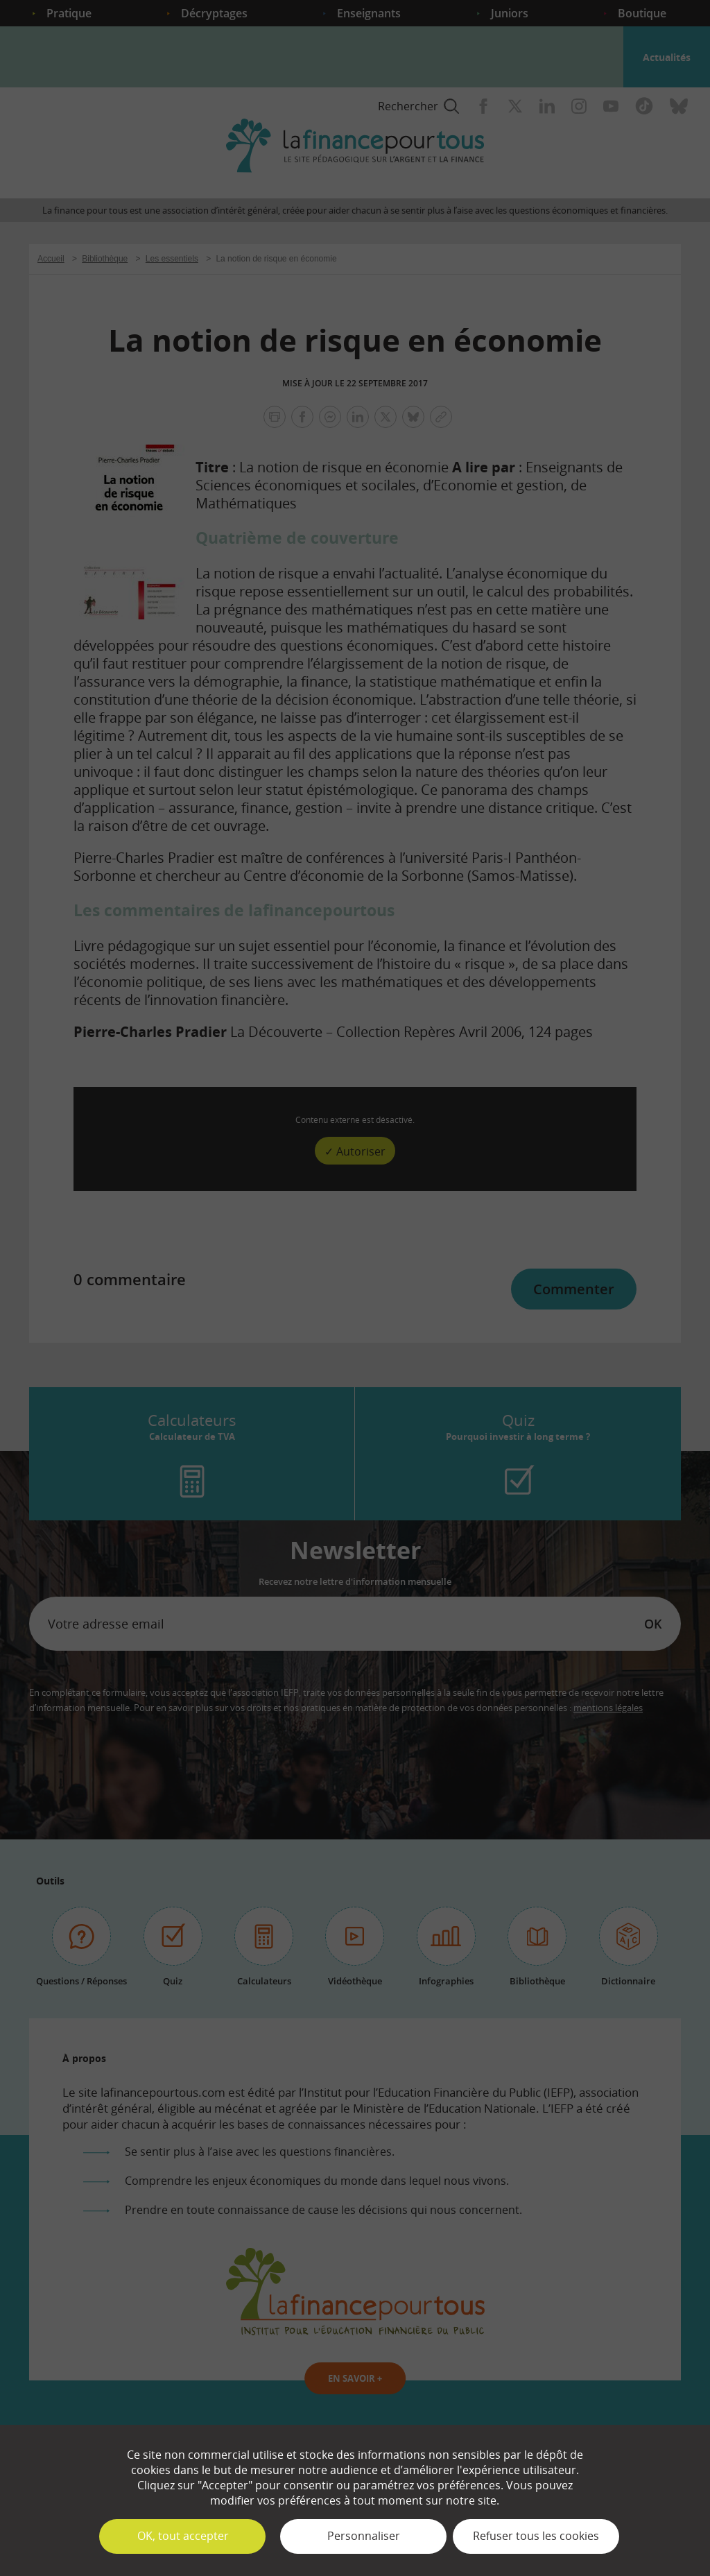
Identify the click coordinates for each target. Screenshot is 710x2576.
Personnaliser (363, 2535)
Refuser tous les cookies (536, 2535)
